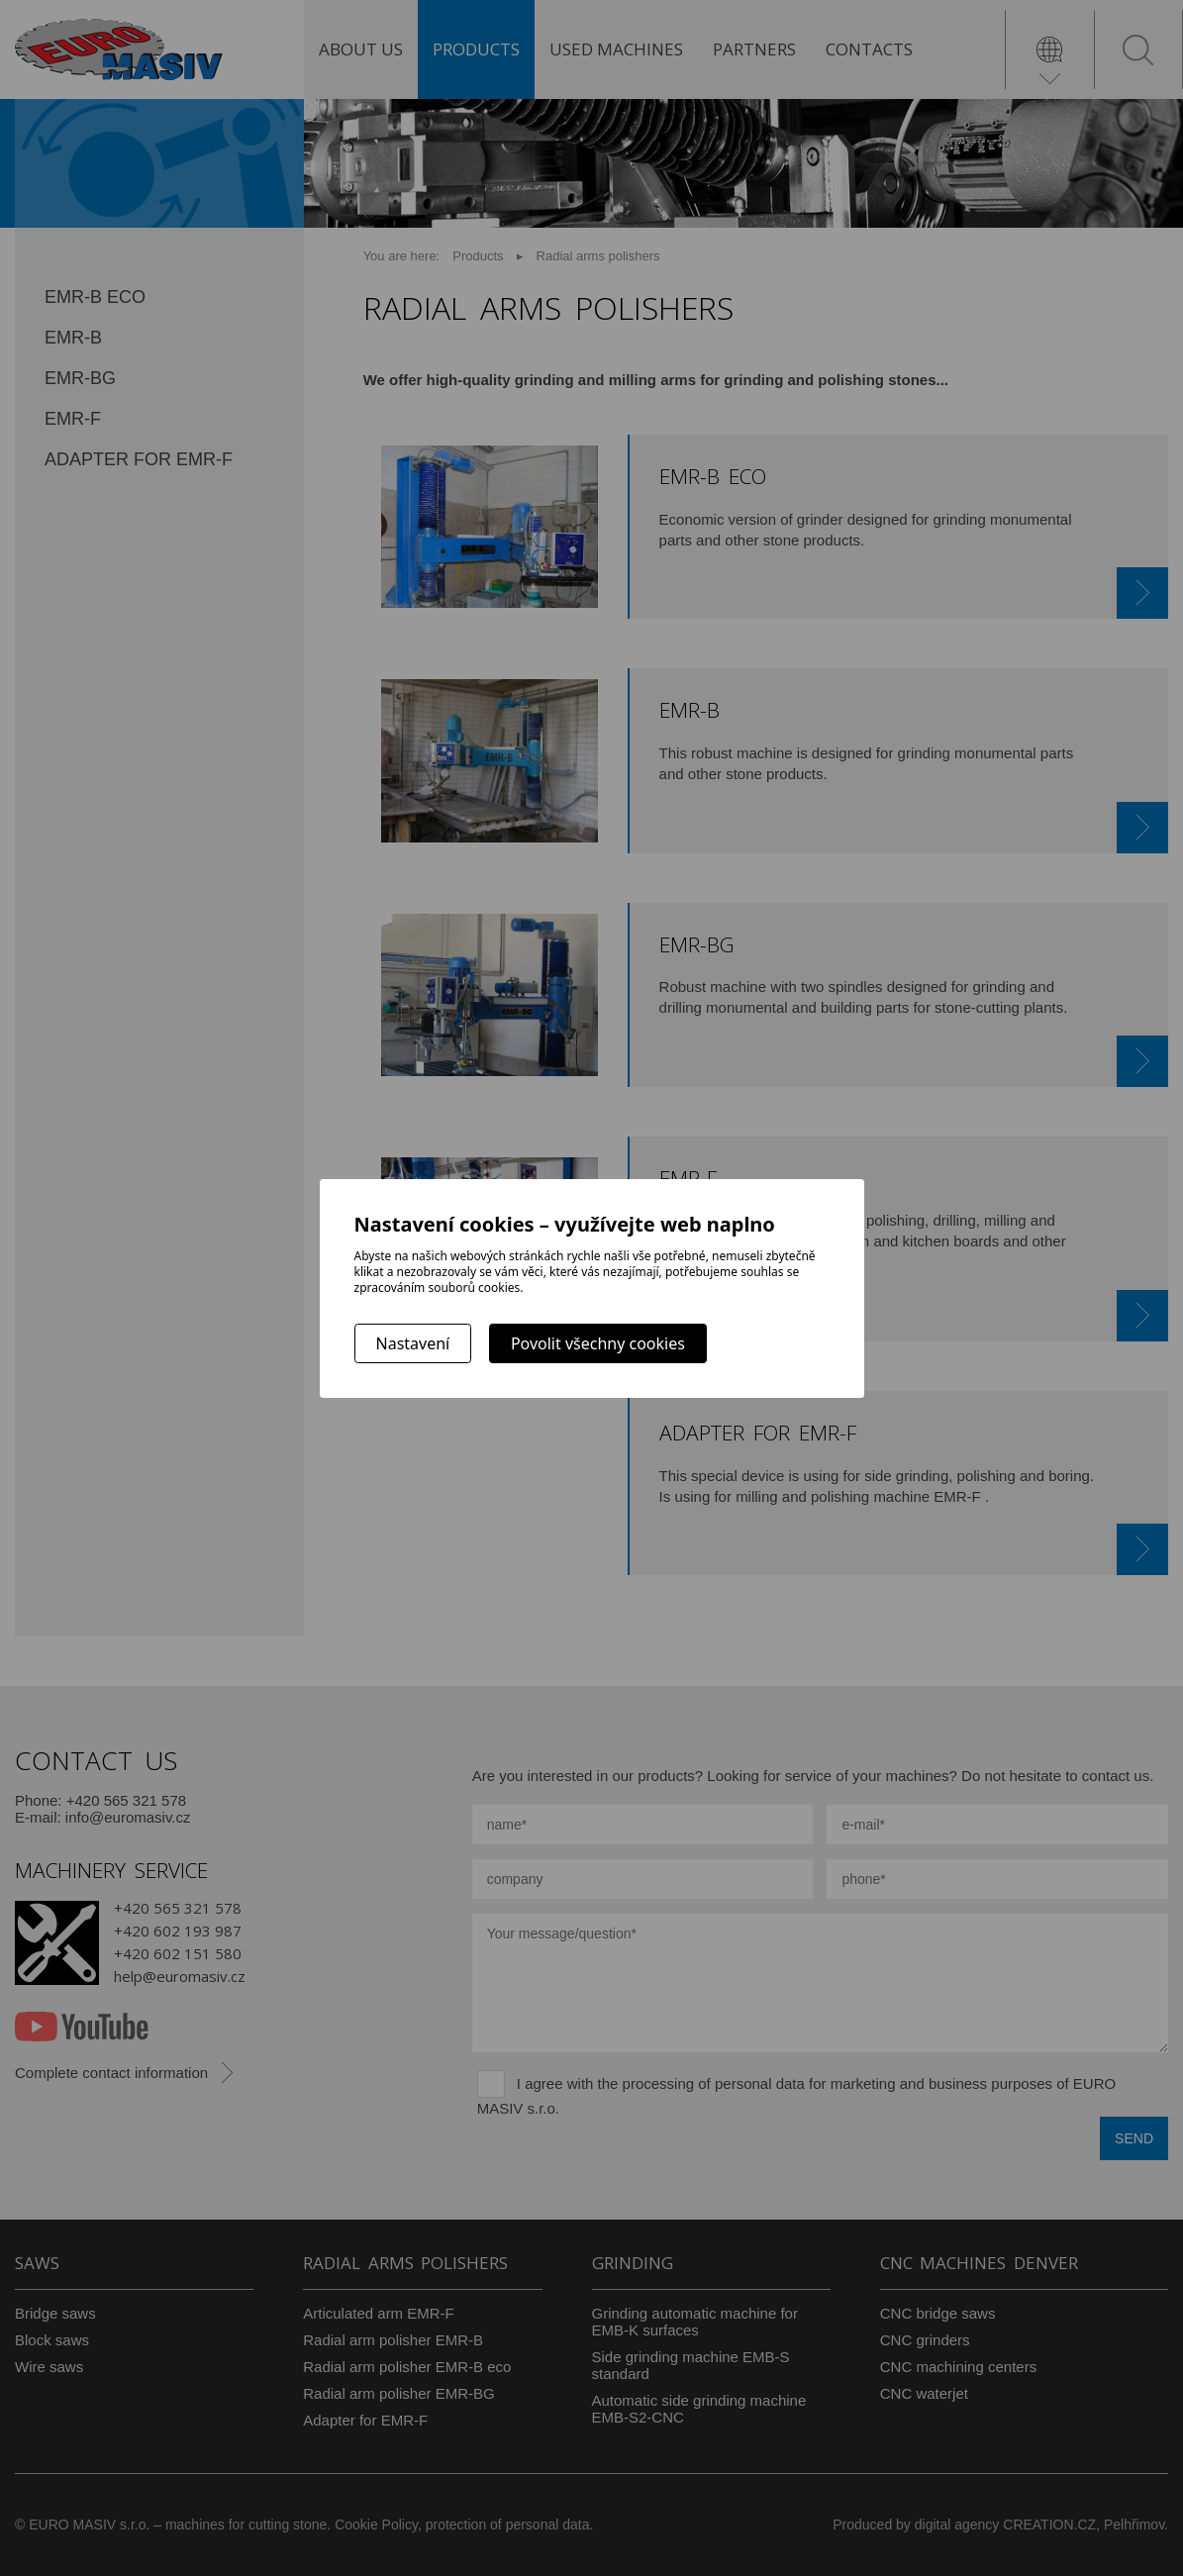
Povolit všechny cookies (598, 1343)
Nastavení (413, 1343)
